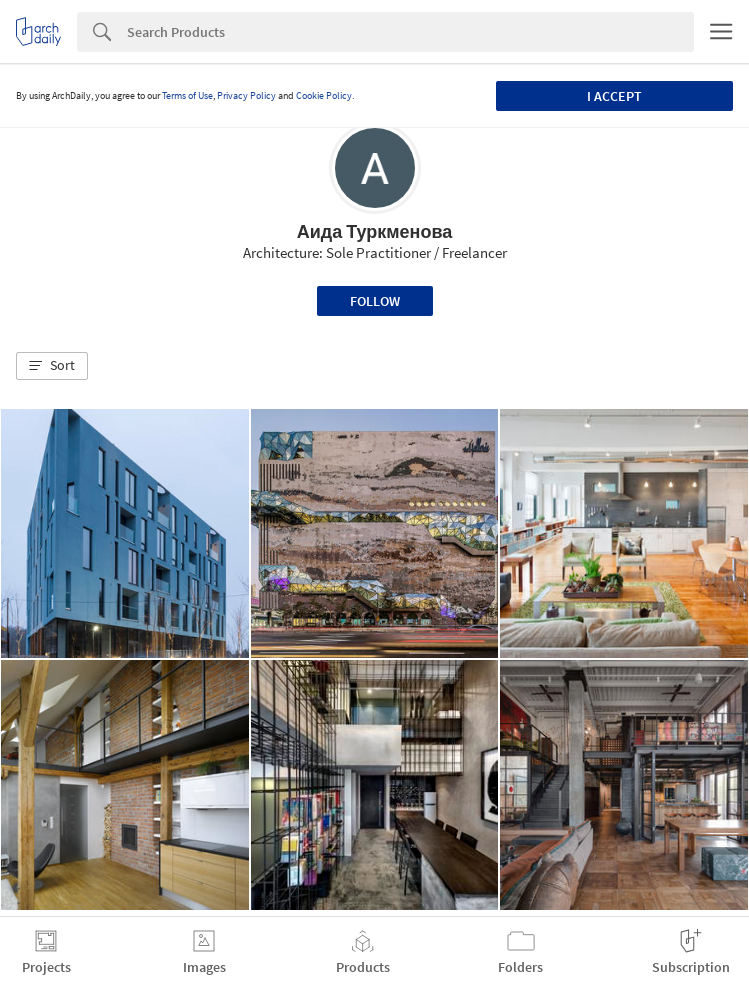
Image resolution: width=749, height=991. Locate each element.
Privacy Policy (246, 95)
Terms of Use (187, 95)
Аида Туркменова (375, 231)
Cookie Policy (324, 95)
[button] (52, 366)
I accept (614, 96)
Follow (375, 301)
